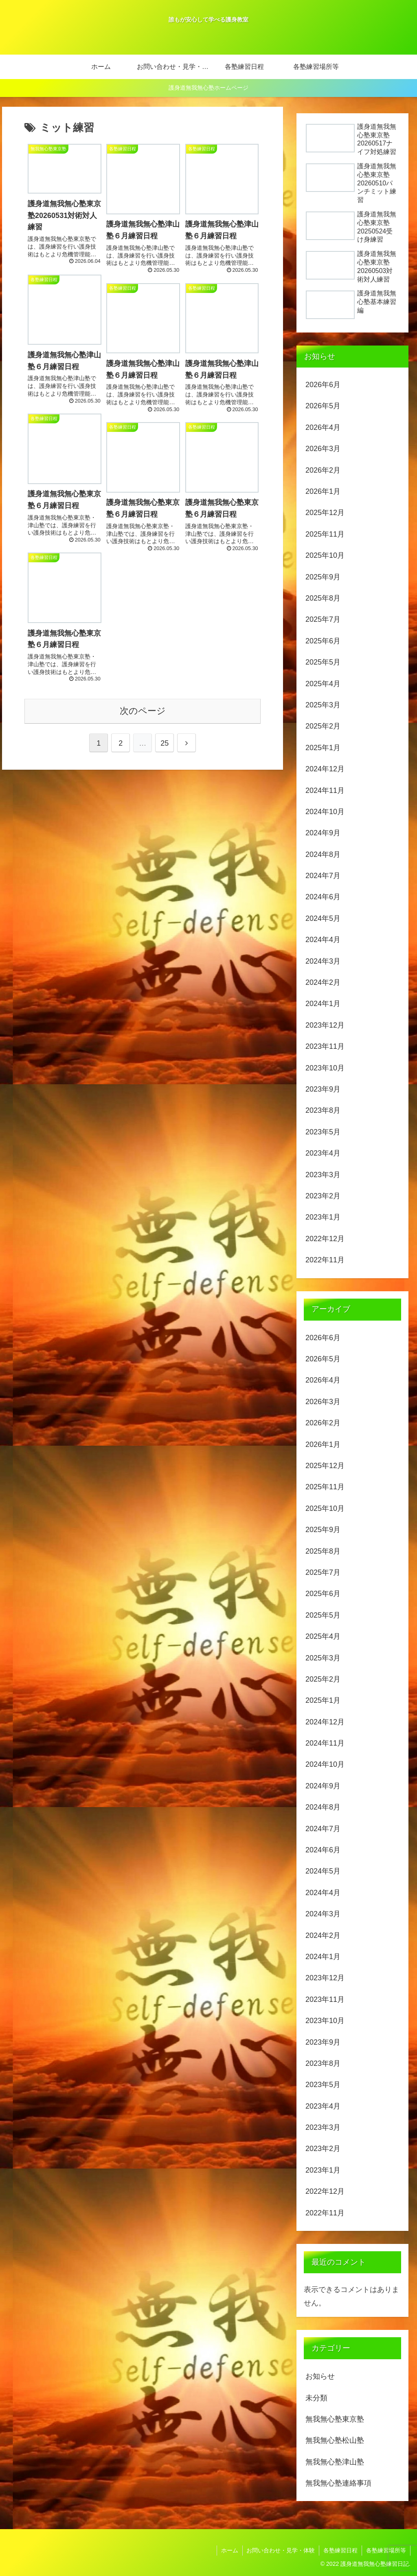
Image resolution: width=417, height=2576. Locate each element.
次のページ (143, 711)
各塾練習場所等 (386, 2550)
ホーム (229, 2550)
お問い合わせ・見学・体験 (280, 2550)
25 (164, 743)
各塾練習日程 (340, 2550)
